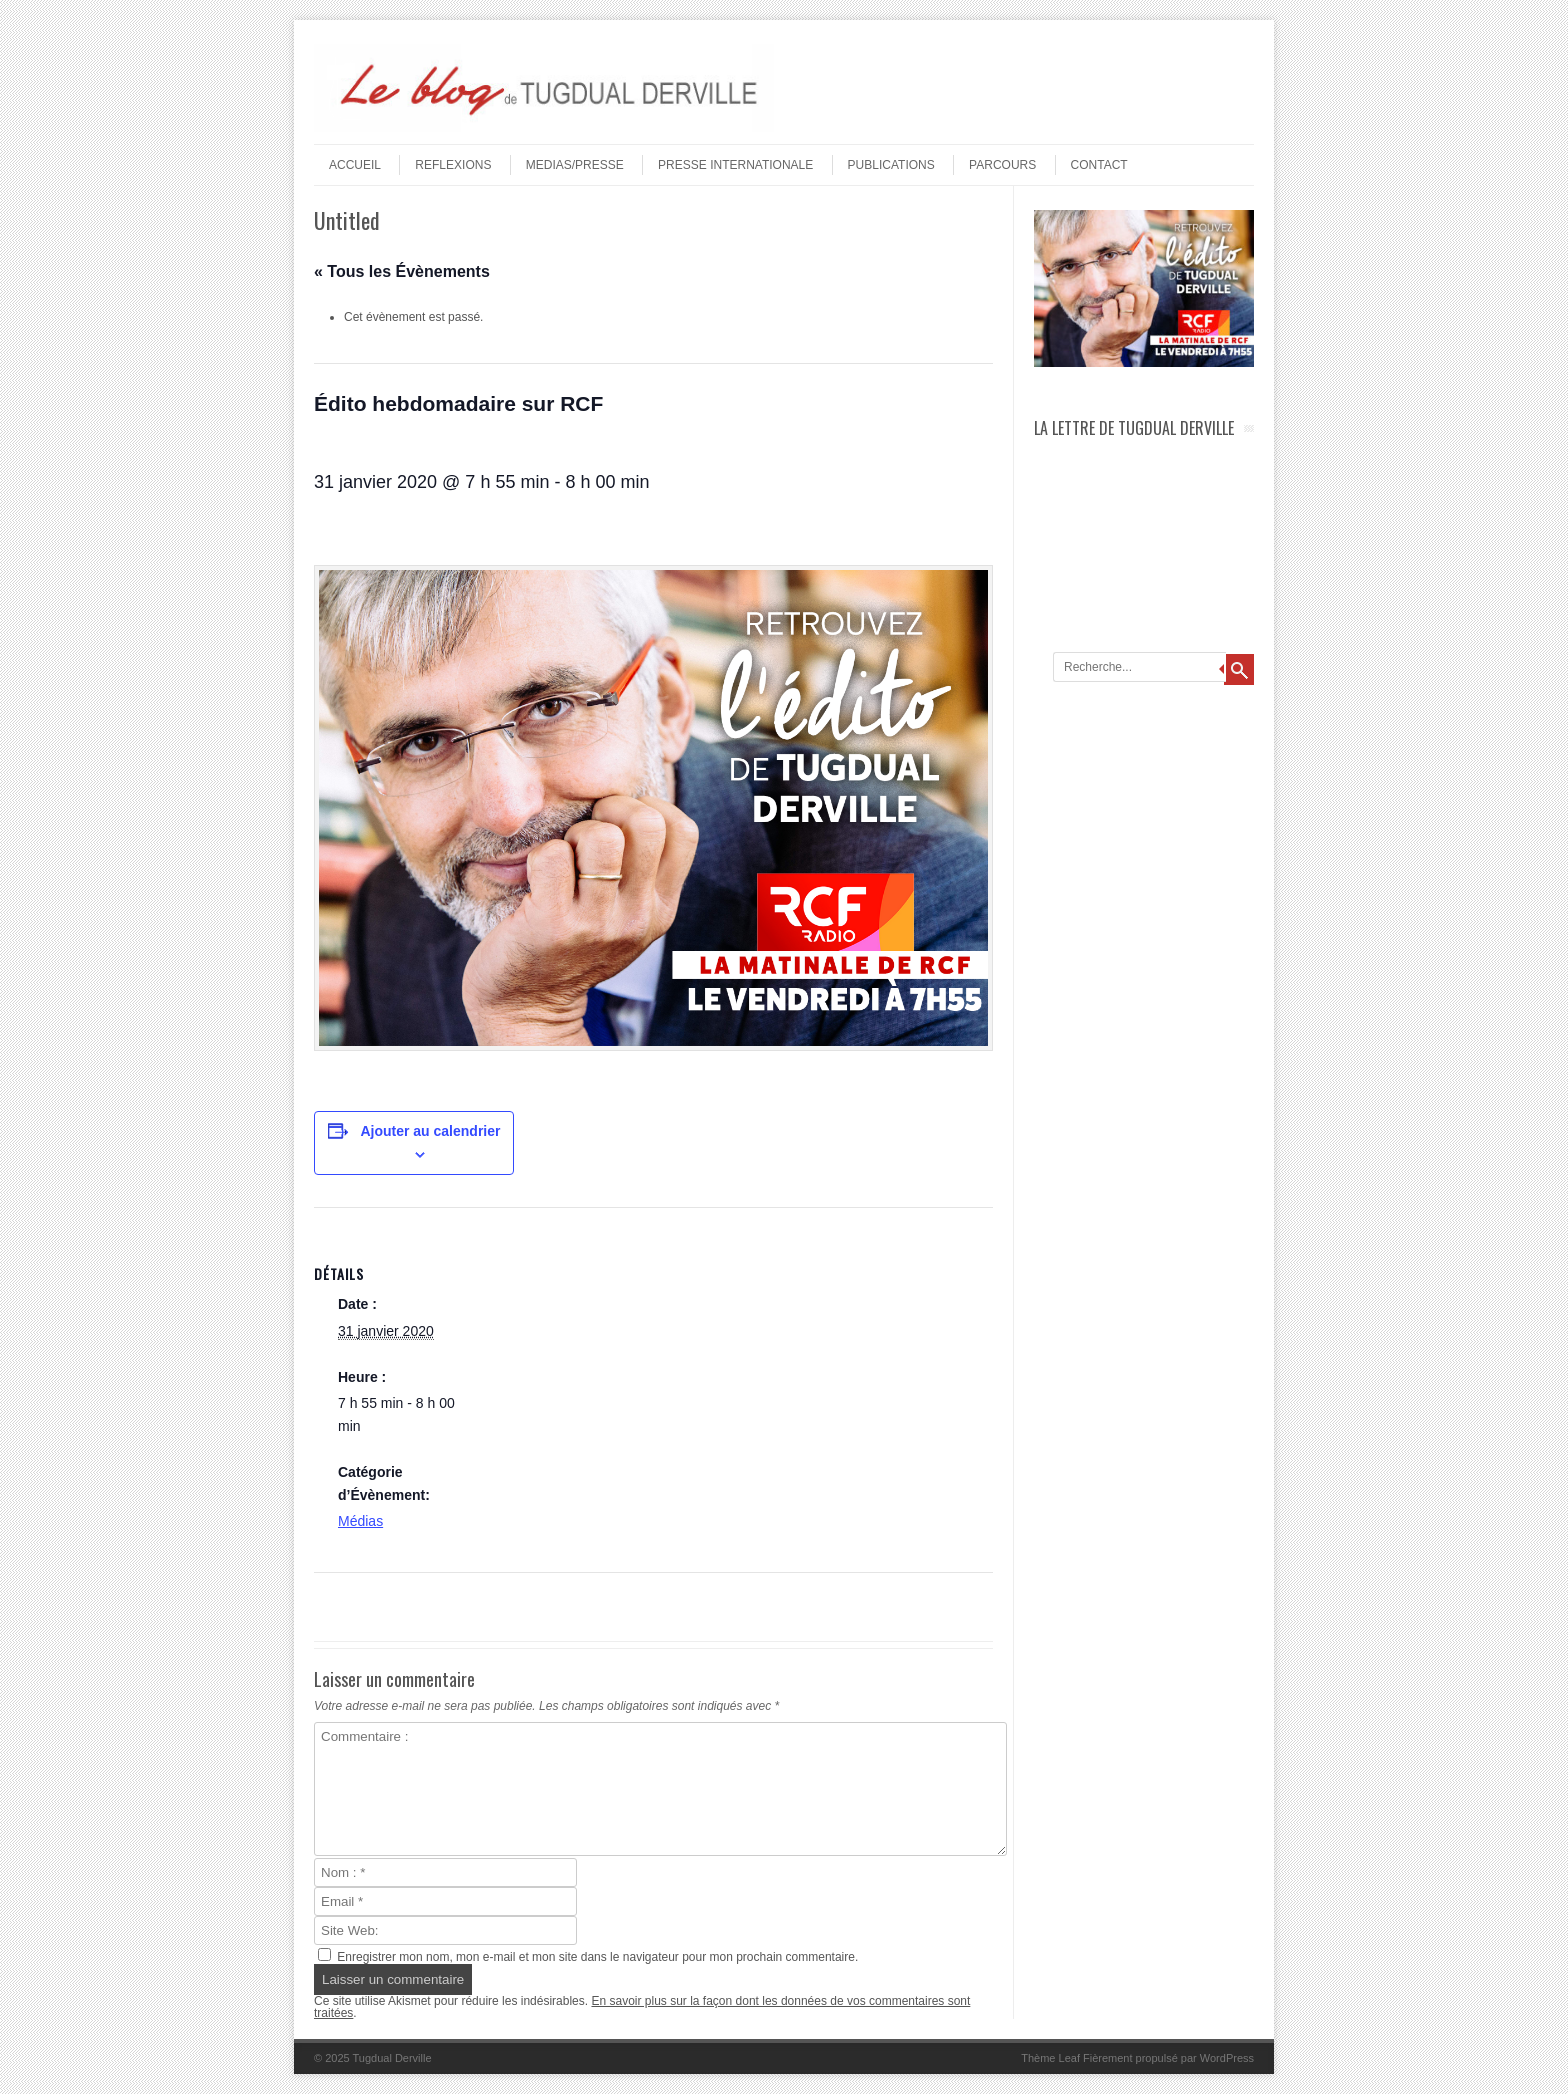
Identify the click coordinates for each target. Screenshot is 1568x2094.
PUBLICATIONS (891, 165)
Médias (360, 1521)
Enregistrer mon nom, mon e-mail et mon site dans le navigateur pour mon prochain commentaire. (597, 1957)
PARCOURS (1002, 165)
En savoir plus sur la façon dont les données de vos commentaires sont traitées (642, 2007)
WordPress (1227, 2058)
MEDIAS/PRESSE (575, 165)
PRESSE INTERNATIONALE (735, 165)
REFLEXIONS (453, 165)
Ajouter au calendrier (430, 1131)
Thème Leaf (1050, 2058)
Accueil (355, 165)
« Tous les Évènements (402, 271)
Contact (1099, 165)
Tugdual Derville (392, 2058)
